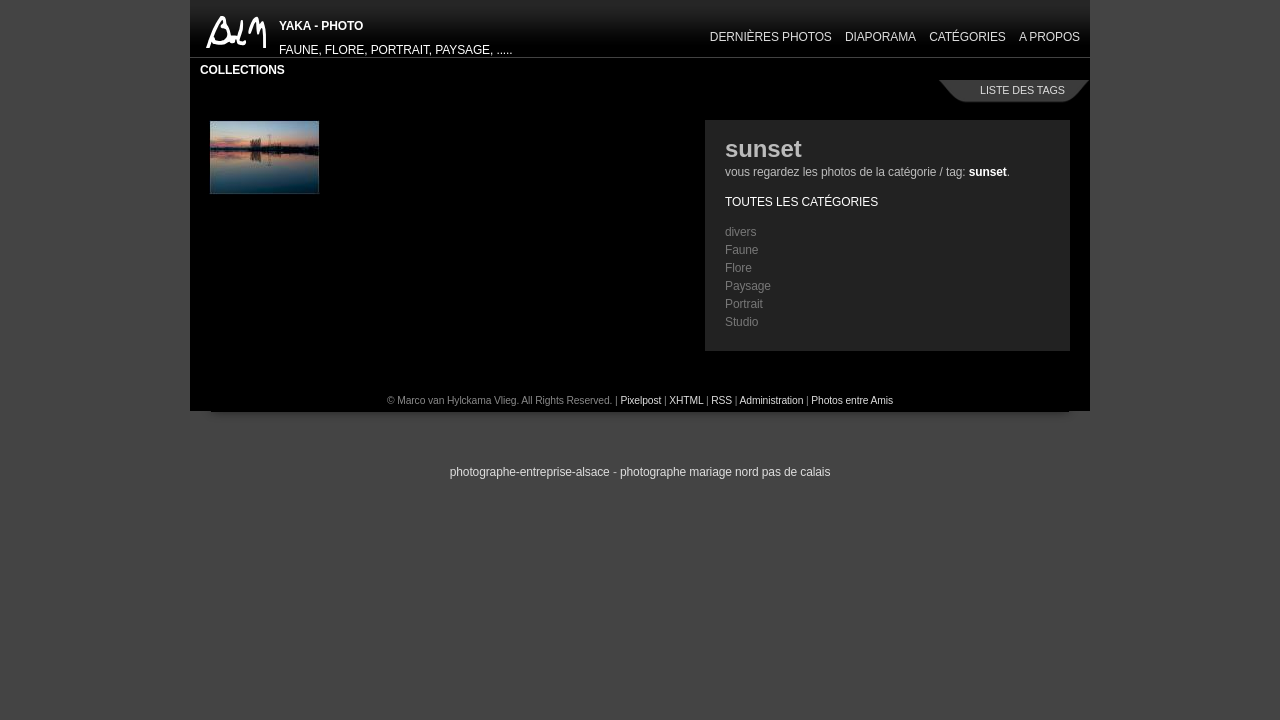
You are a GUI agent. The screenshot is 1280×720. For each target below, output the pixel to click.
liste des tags (1022, 90)
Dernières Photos (771, 37)
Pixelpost (640, 400)
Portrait (744, 304)
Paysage (748, 286)
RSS (721, 400)
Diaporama (880, 37)
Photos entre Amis (852, 400)
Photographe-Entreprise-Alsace (530, 472)
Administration (772, 400)
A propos (1049, 37)
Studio (741, 322)
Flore (738, 268)
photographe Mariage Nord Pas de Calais (725, 472)
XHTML (686, 400)
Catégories (967, 37)
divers (740, 232)
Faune (741, 250)
